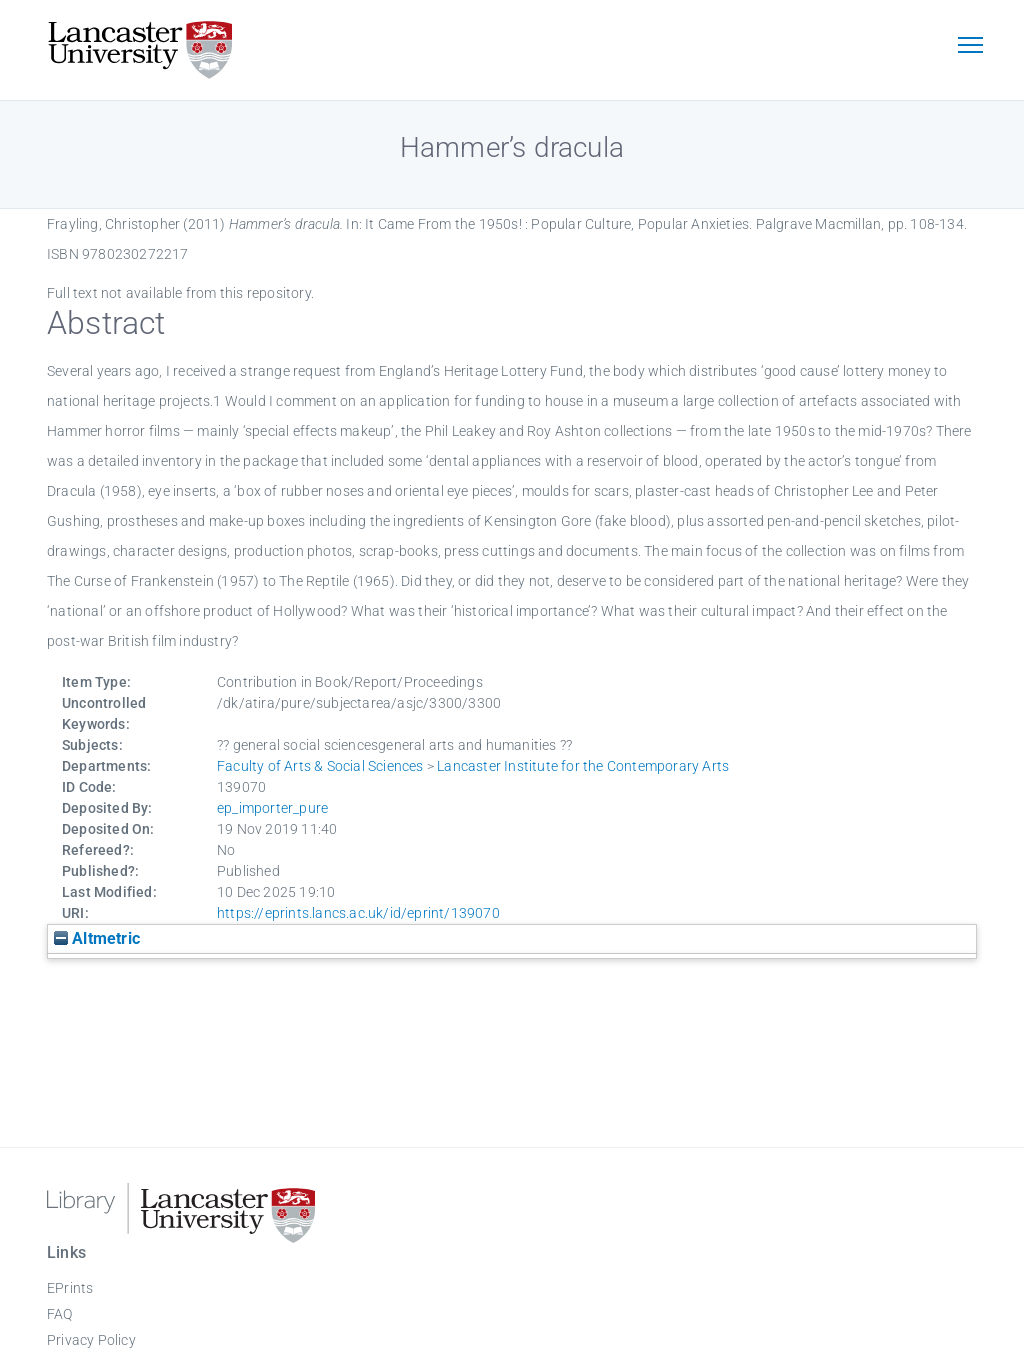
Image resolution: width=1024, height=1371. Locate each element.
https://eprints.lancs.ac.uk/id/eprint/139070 (358, 913)
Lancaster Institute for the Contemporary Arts (583, 766)
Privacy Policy (91, 1340)
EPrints (70, 1288)
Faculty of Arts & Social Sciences (320, 766)
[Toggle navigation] (970, 47)
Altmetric (97, 938)
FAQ (60, 1314)
